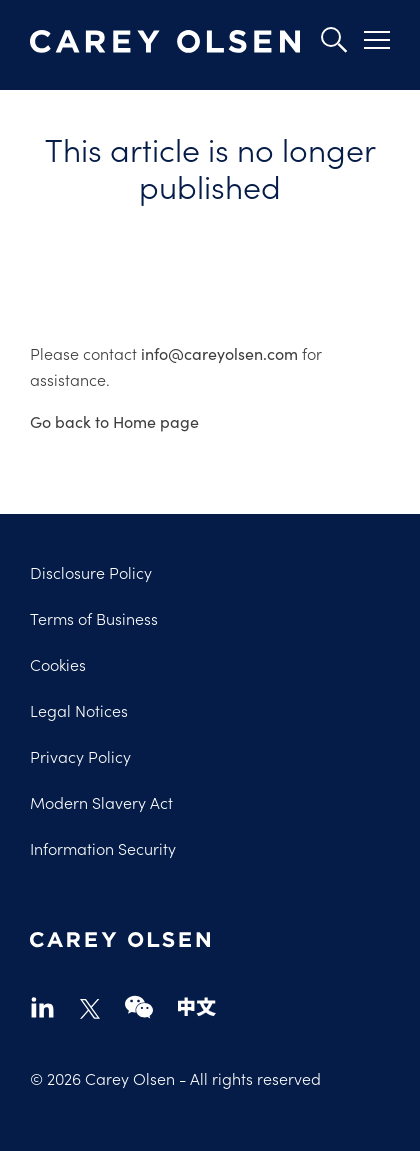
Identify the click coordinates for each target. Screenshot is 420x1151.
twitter (90, 1009)
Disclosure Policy (91, 572)
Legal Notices (79, 710)
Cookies (58, 664)
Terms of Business (94, 618)
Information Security (103, 848)
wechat (139, 1006)
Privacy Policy (80, 756)
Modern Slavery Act (101, 802)
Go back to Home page (114, 421)
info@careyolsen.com (219, 353)
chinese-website (197, 1006)
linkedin (42, 1006)
